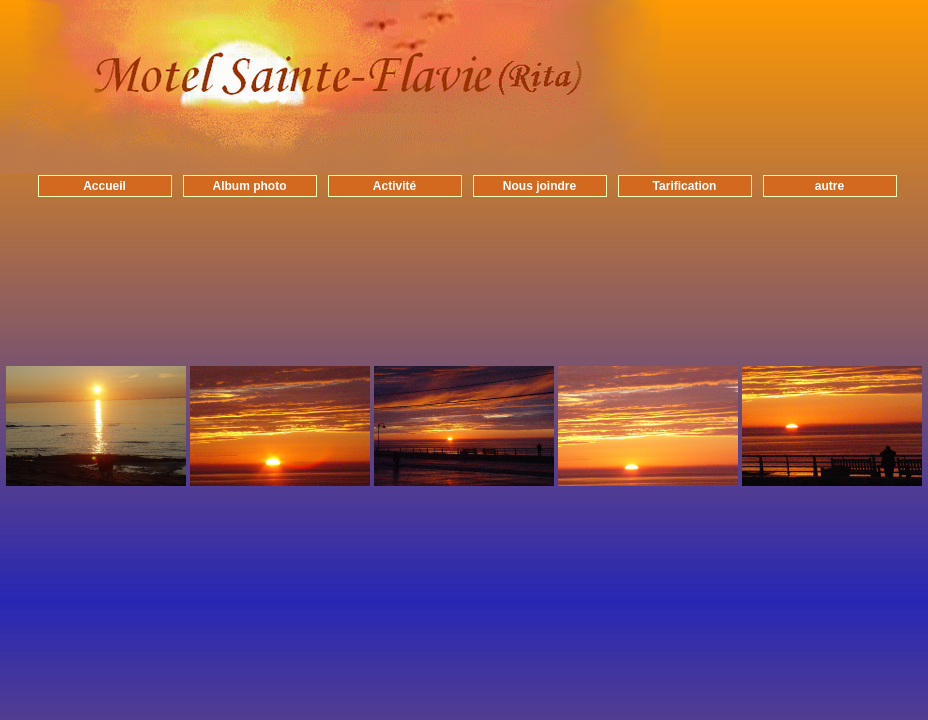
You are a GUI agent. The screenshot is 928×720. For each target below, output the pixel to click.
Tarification (685, 186)
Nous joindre (539, 186)
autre (829, 186)
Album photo (250, 186)
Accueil (104, 186)
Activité (394, 186)
